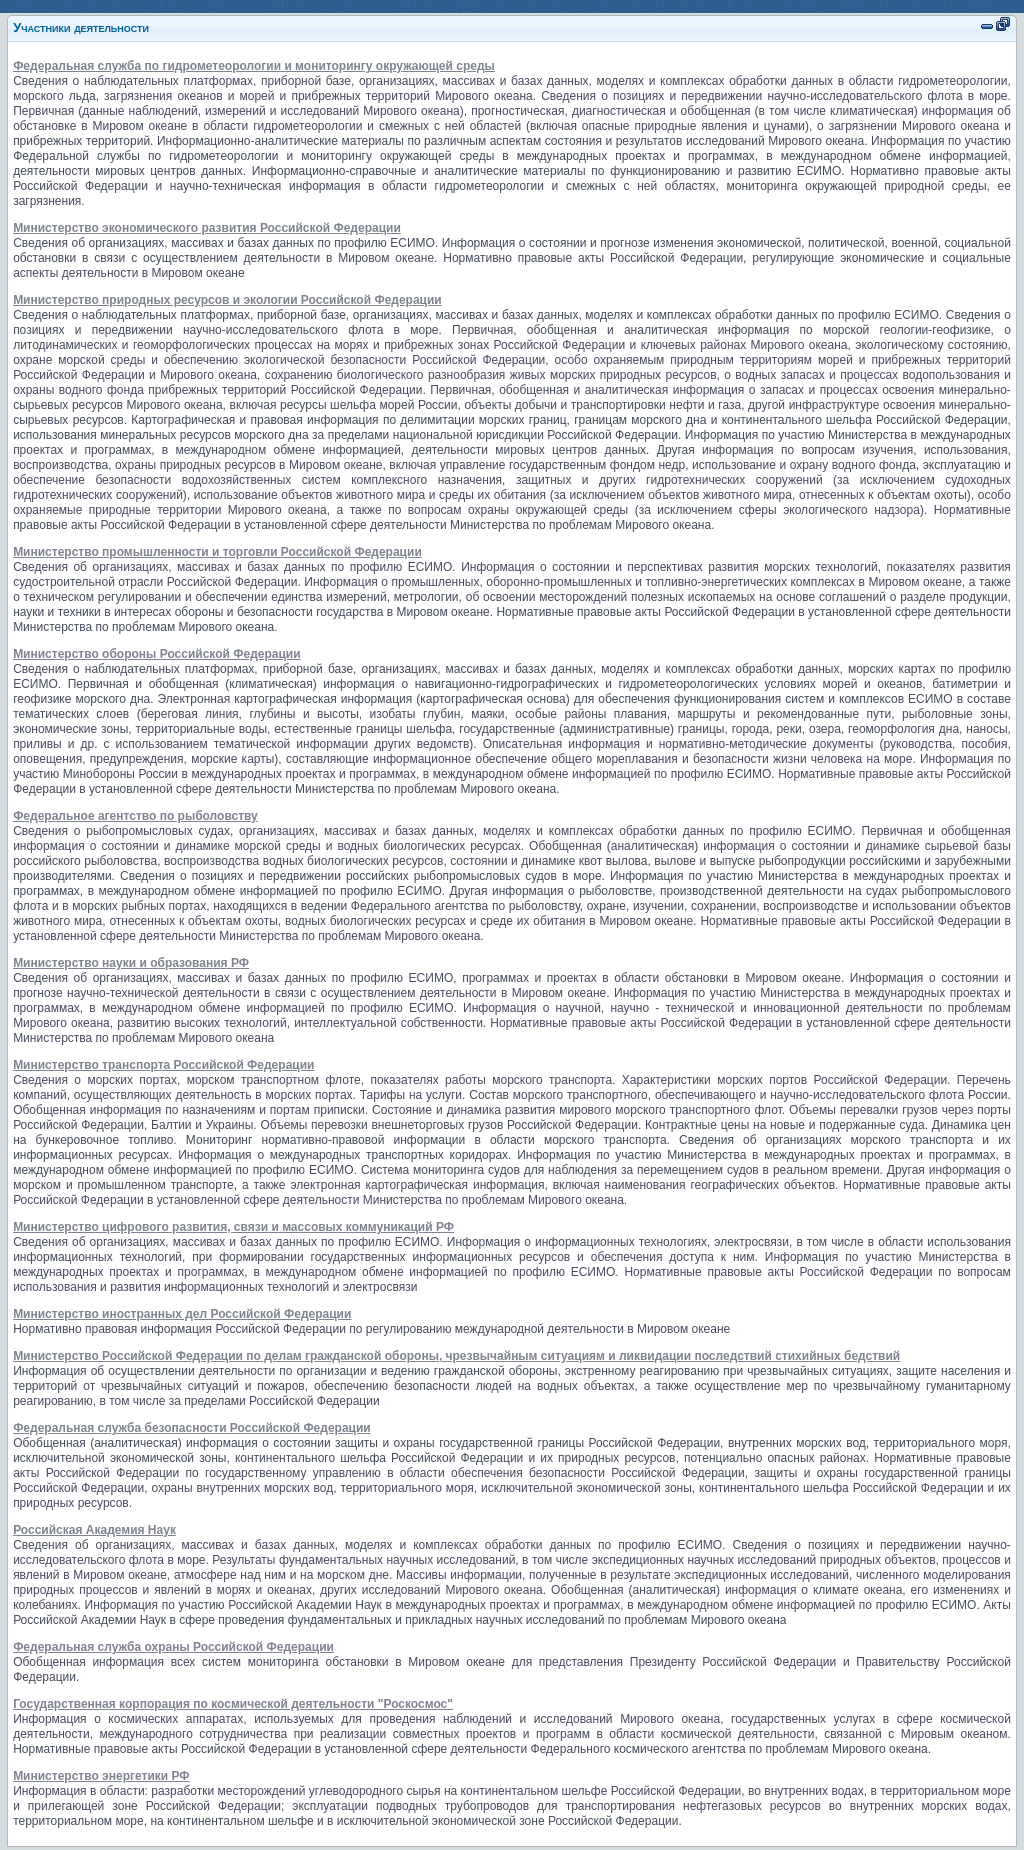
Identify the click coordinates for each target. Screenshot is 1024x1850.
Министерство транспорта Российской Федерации (163, 1065)
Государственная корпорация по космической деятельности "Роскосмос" (233, 1704)
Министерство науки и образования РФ (131, 963)
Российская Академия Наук (94, 1530)
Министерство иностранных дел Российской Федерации (182, 1314)
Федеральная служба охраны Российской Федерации (173, 1647)
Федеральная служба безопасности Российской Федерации (192, 1428)
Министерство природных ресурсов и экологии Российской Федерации (227, 300)
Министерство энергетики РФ (101, 1776)
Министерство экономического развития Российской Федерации (207, 228)
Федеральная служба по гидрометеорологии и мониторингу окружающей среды (254, 66)
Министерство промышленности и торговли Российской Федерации (217, 552)
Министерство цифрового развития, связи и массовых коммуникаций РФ (233, 1227)
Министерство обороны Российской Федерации (156, 654)
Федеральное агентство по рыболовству (135, 816)
